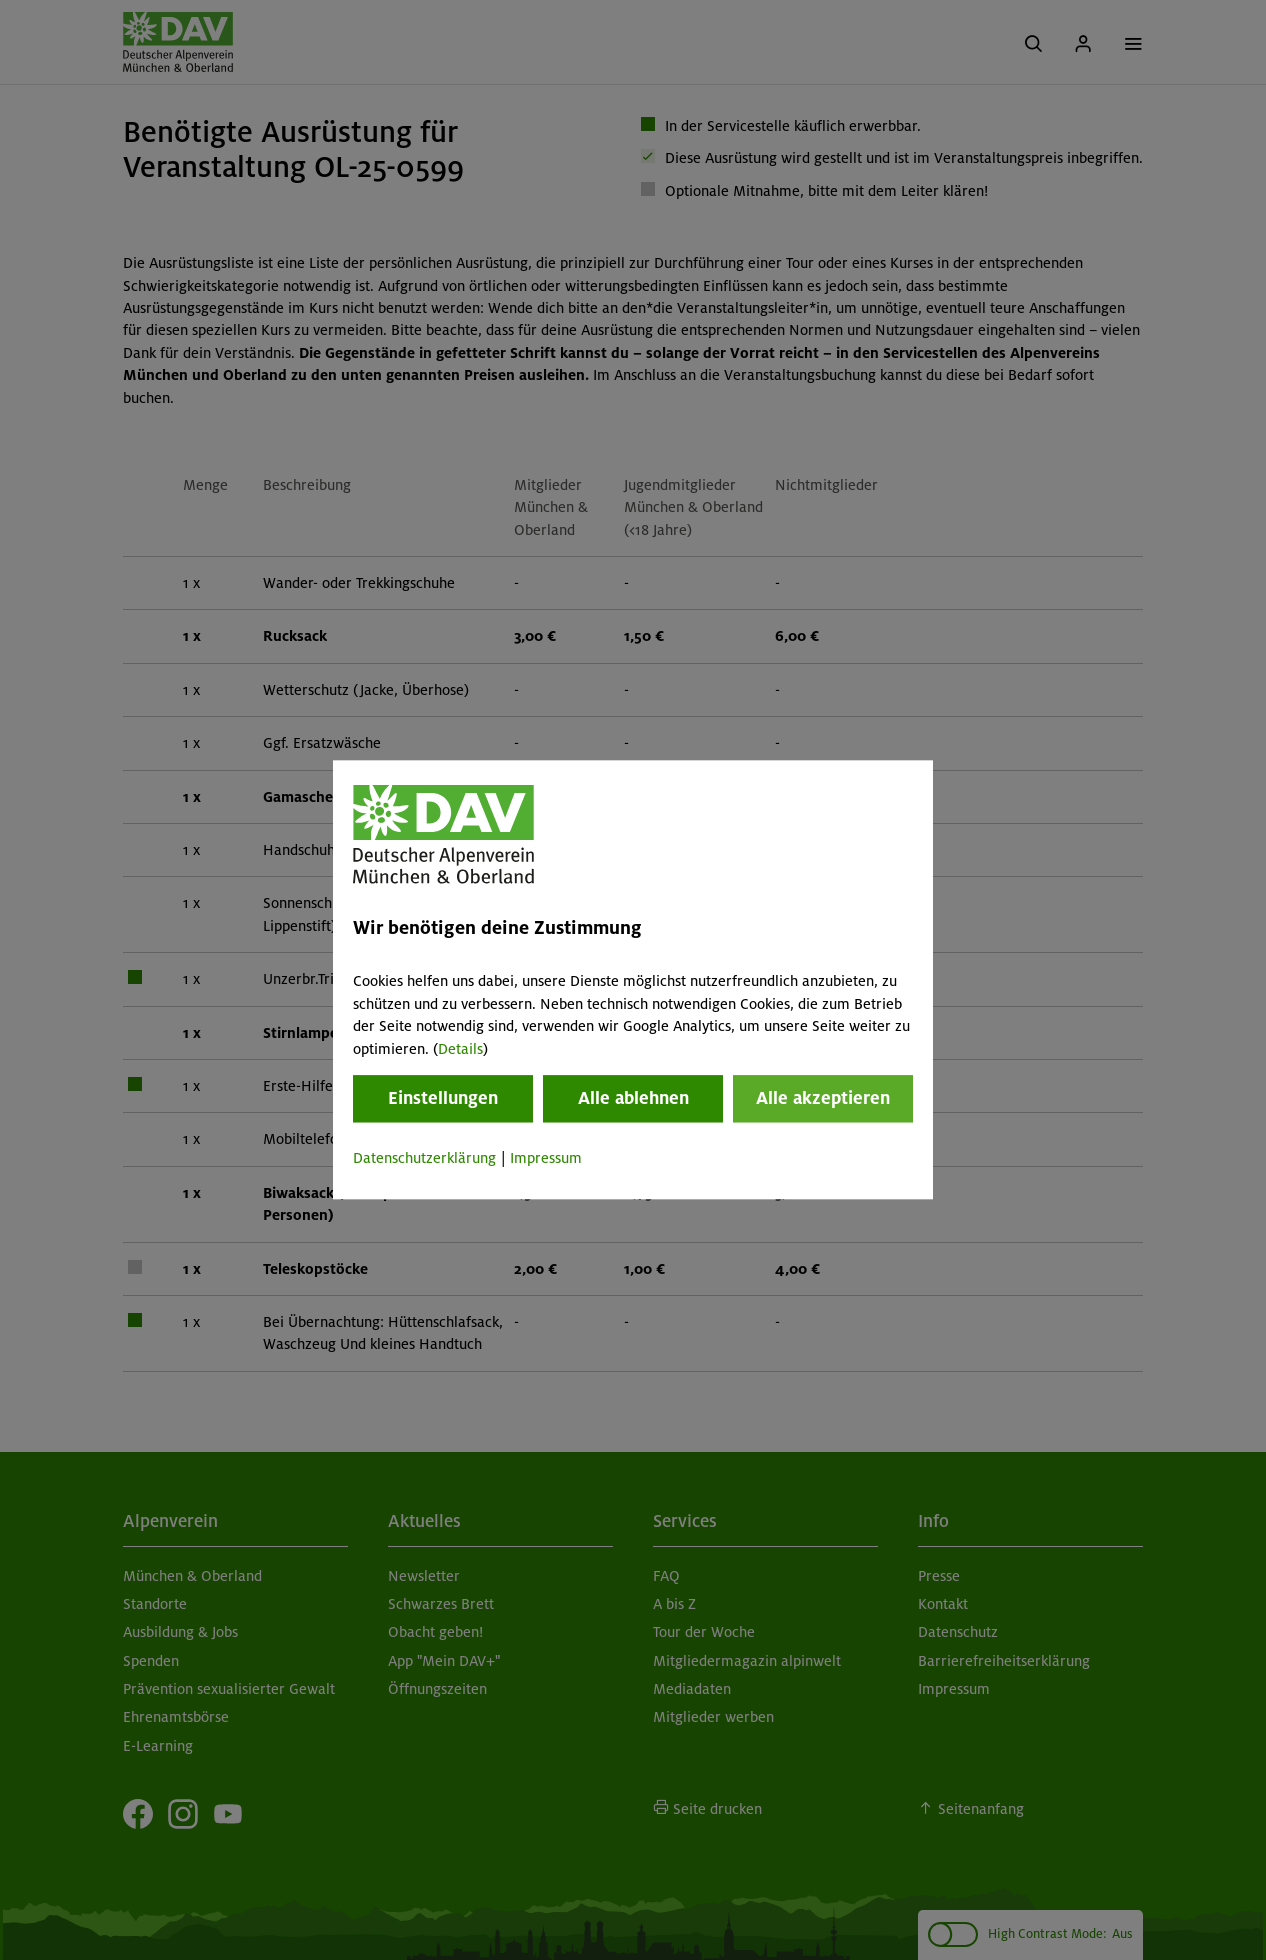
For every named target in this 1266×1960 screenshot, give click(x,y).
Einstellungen (443, 1098)
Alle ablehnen (633, 1098)
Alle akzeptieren (823, 1098)
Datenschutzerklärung (424, 1158)
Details (460, 1049)
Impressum (546, 1158)
